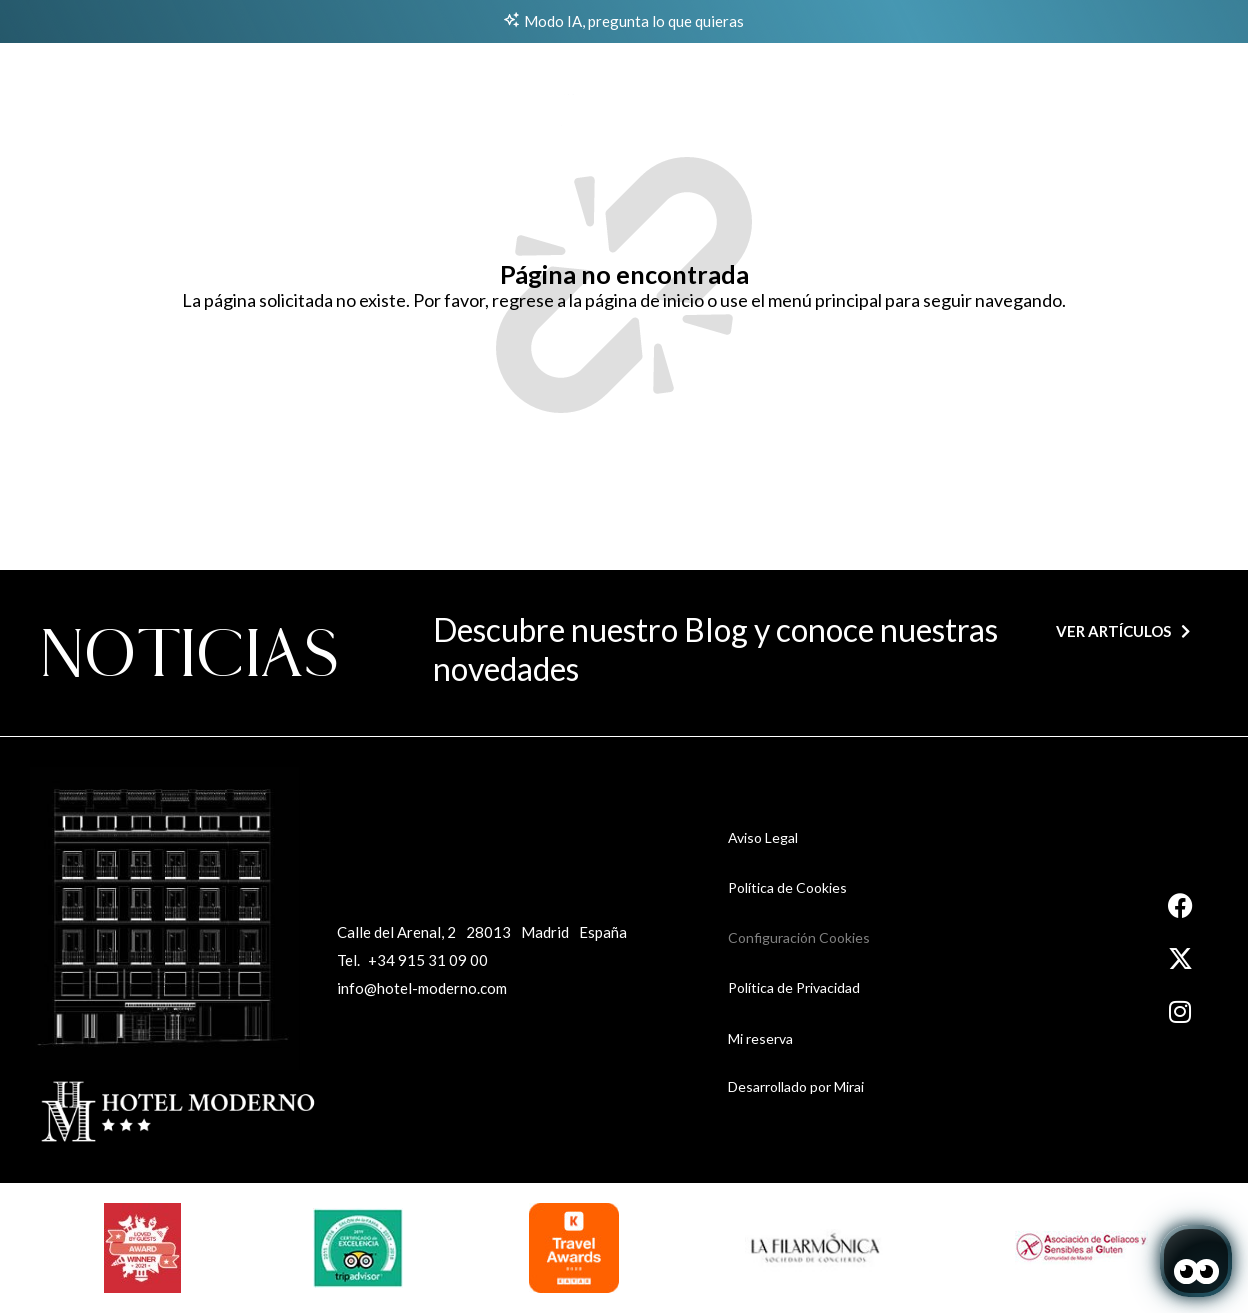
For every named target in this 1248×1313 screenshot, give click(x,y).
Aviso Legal (763, 837)
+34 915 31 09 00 (428, 960)
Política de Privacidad (794, 987)
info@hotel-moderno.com (422, 988)
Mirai (849, 1086)
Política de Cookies (787, 887)
